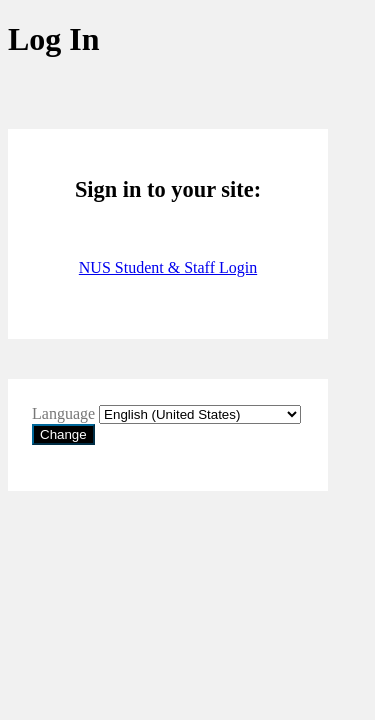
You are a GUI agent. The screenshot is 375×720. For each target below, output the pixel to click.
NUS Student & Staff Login (168, 267)
